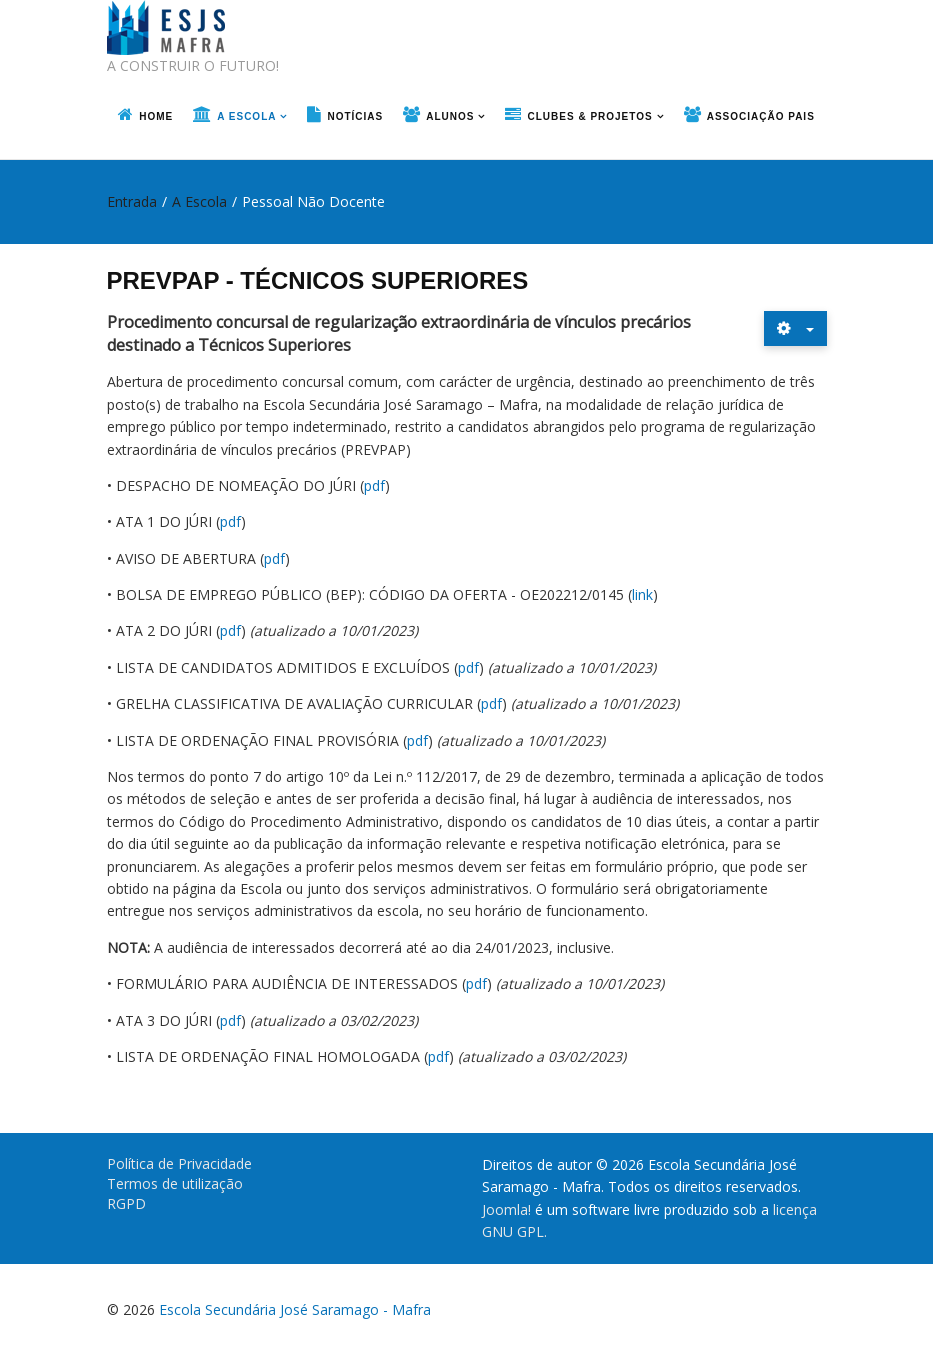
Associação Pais (761, 116)
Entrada (132, 201)
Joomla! (506, 1209)
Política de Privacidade (179, 1163)
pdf (374, 485)
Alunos (450, 116)
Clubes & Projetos (589, 116)
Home (156, 116)
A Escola (246, 116)
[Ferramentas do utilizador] (795, 328)
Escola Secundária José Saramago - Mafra (295, 1309)
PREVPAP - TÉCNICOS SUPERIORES (318, 280)
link (642, 594)
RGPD (126, 1203)
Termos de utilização (175, 1183)
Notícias (355, 116)
